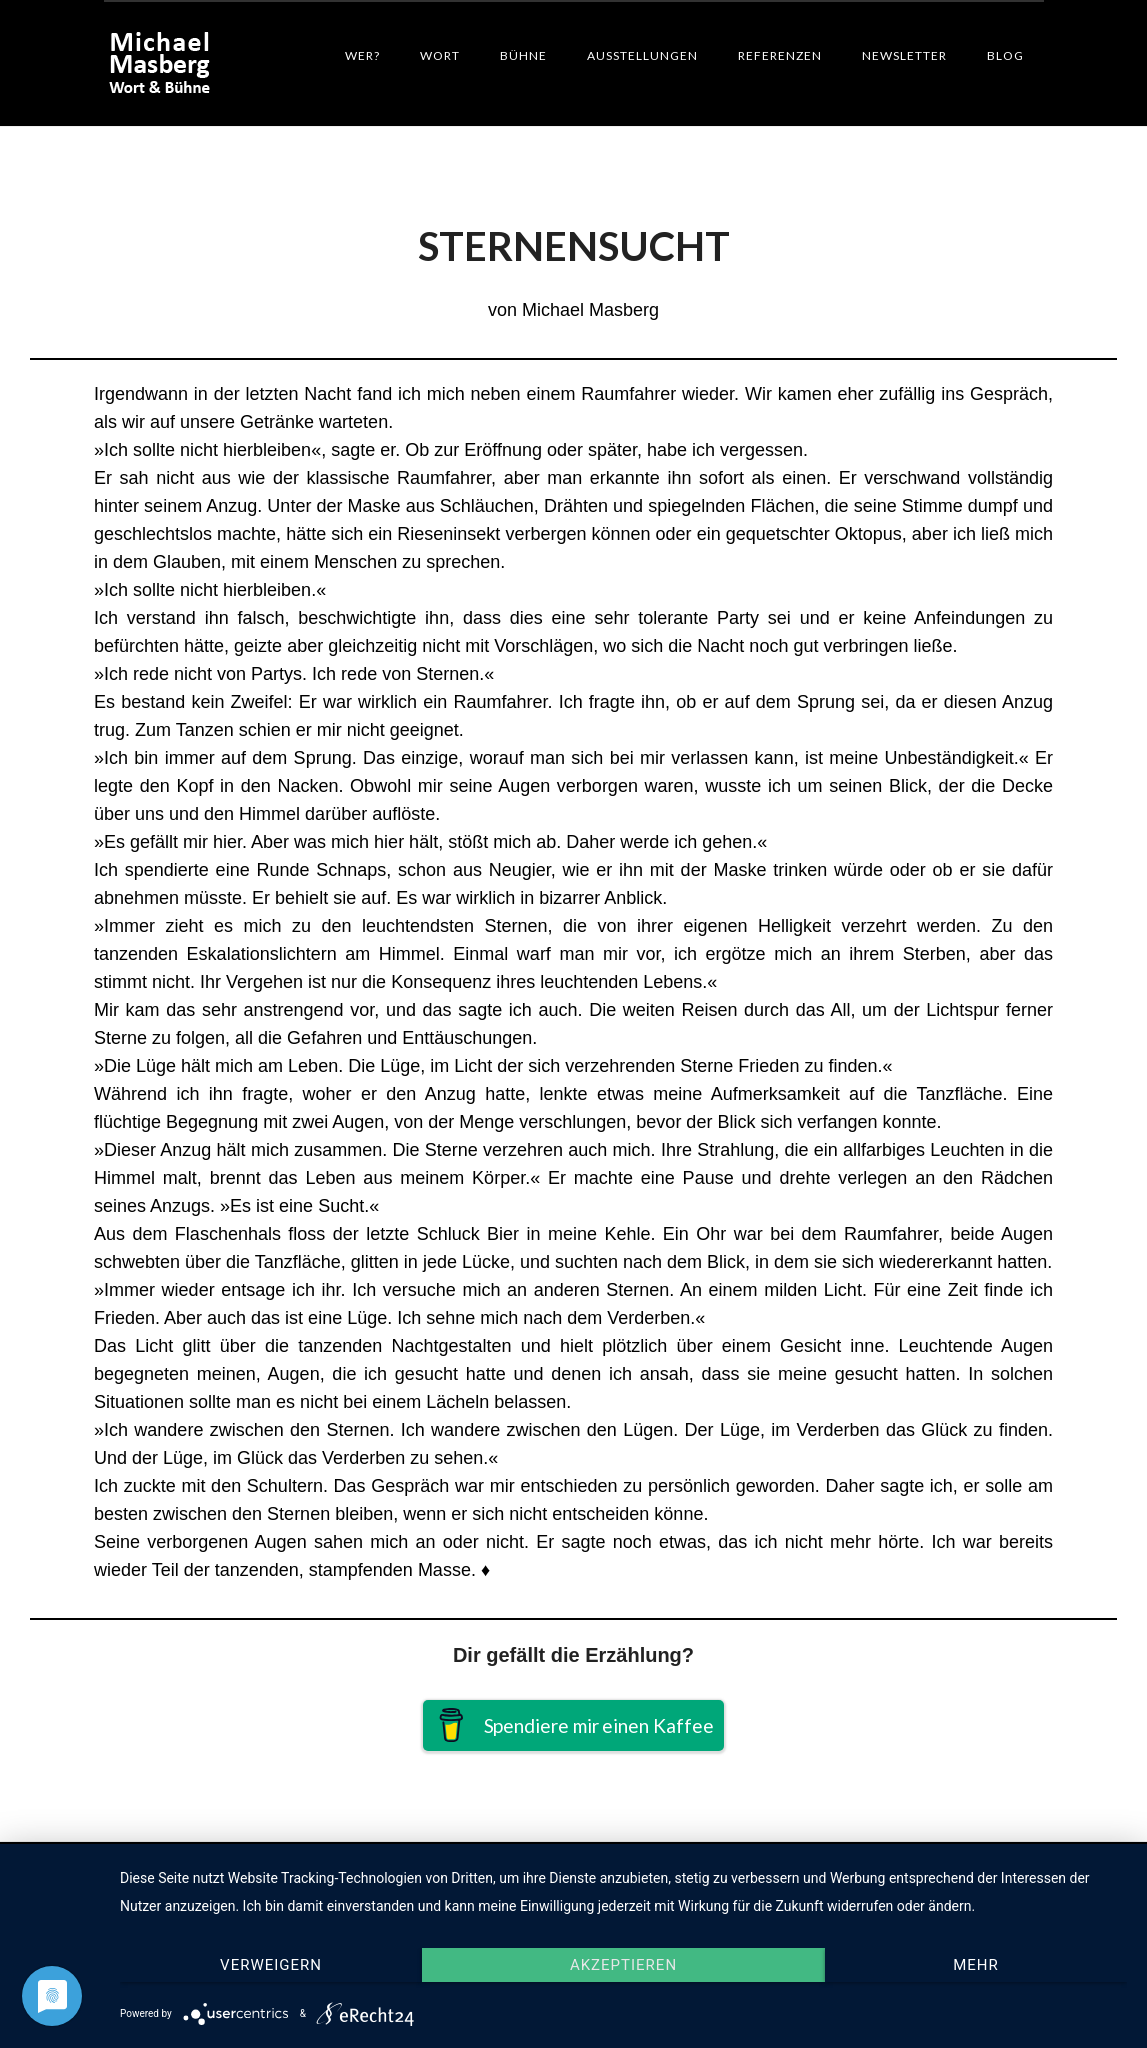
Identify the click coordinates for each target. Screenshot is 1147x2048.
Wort (440, 55)
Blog (1005, 55)
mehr (976, 1965)
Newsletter (904, 55)
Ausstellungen (642, 55)
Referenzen (780, 55)
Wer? (362, 55)
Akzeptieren (623, 1965)
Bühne (523, 55)
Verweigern (271, 1965)
